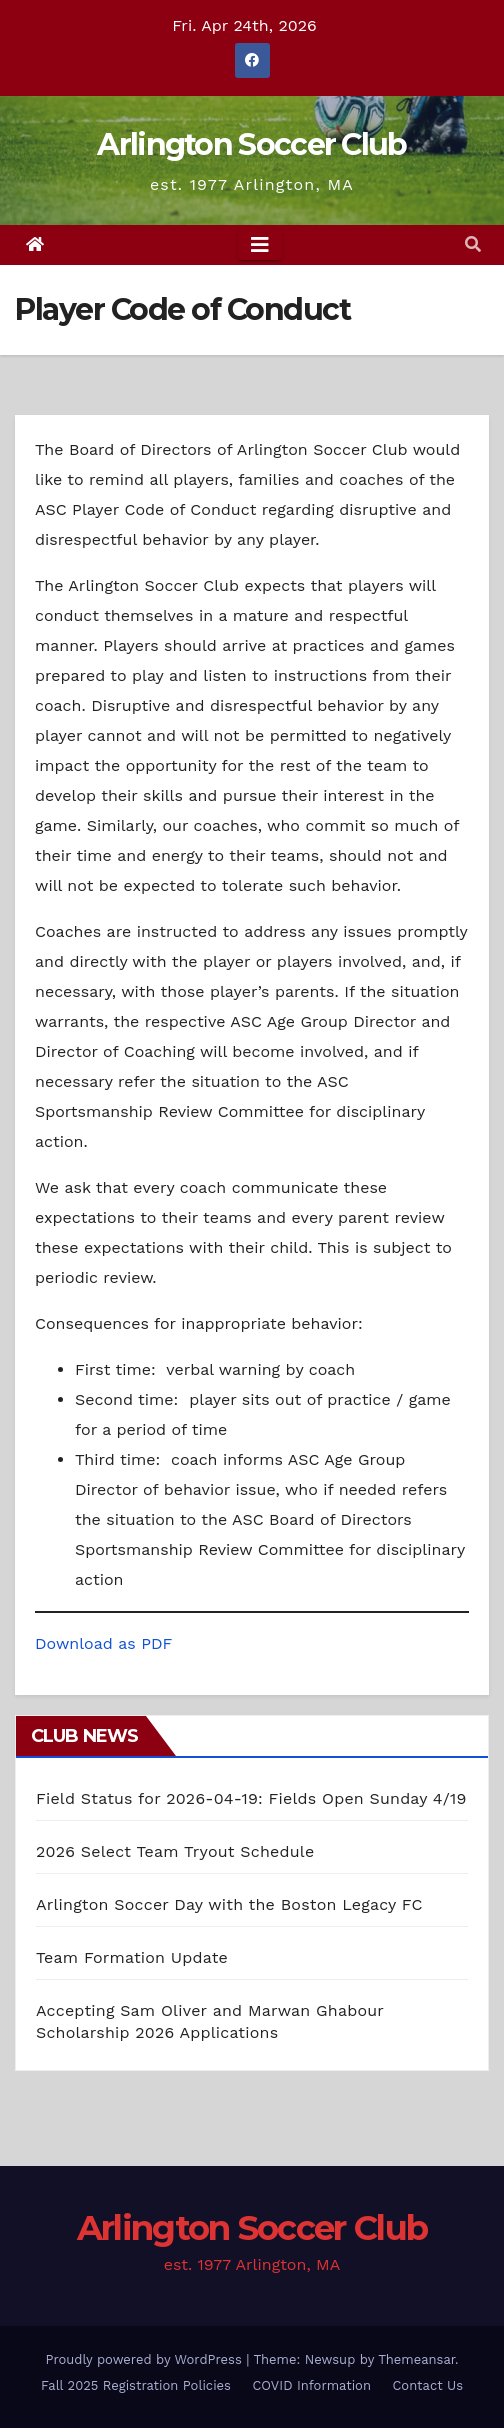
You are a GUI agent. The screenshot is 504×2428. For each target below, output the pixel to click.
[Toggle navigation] (260, 245)
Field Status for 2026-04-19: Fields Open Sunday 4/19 (251, 1798)
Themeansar (416, 2359)
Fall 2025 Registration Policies (136, 2385)
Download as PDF (103, 1643)
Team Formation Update (132, 1957)
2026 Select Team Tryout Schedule (175, 1851)
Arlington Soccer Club (251, 144)
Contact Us (427, 2385)
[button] (473, 244)
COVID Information (311, 2385)
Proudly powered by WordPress (145, 2359)
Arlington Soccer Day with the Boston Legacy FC (229, 1904)
